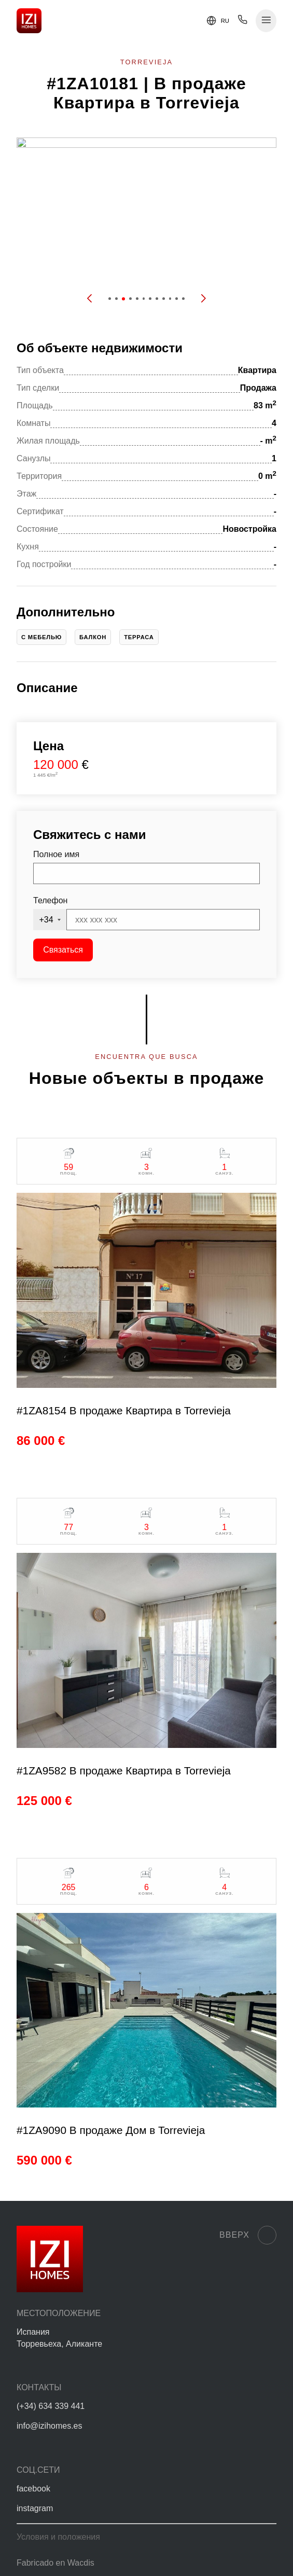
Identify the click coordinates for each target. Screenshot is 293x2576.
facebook (33, 2488)
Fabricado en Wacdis (55, 2562)
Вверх (247, 2235)
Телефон (50, 900)
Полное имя (56, 854)
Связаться (63, 949)
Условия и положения (58, 2536)
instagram (35, 2508)
